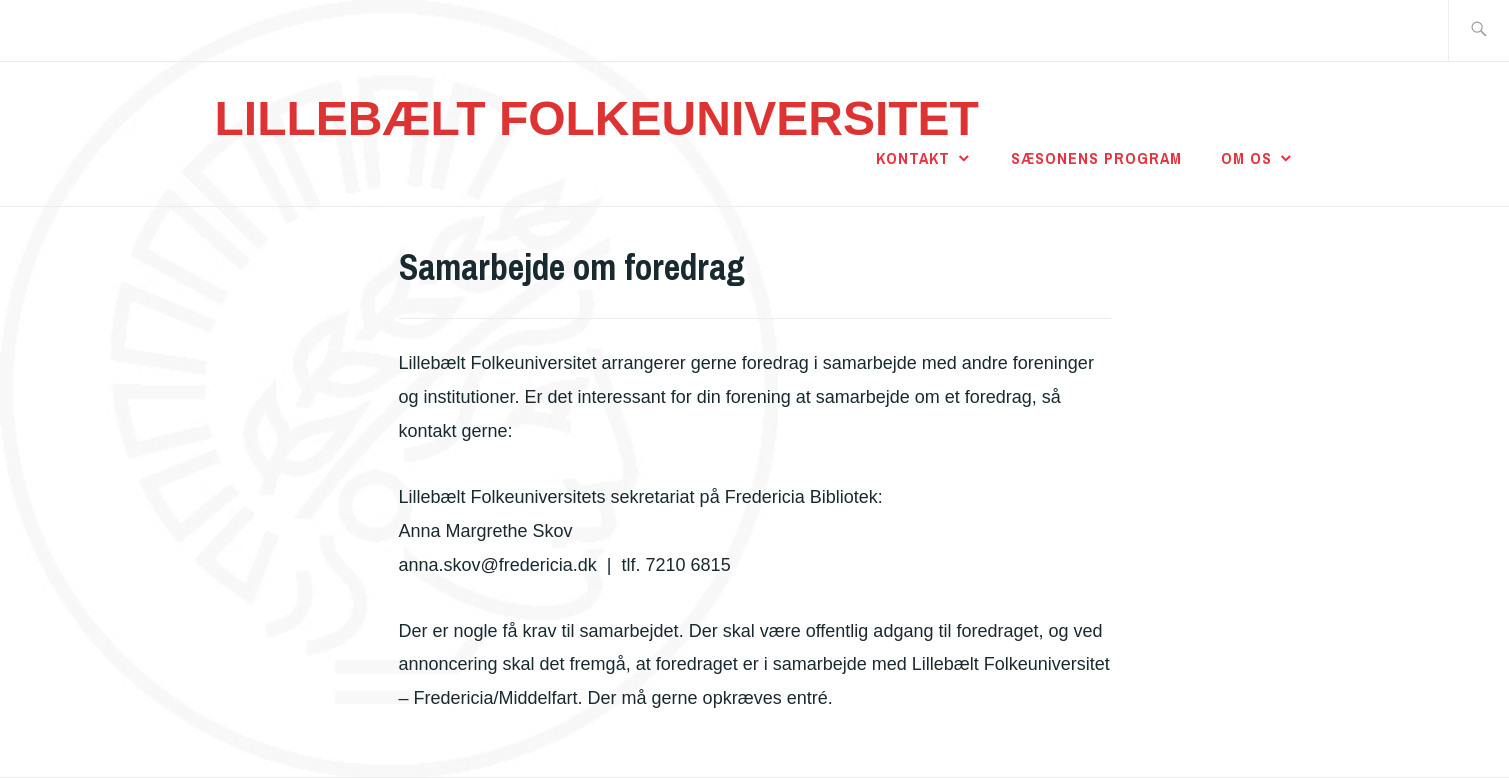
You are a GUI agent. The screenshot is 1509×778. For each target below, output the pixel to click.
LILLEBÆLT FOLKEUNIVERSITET (597, 118)
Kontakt (913, 158)
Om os (1246, 158)
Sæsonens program (1096, 158)
